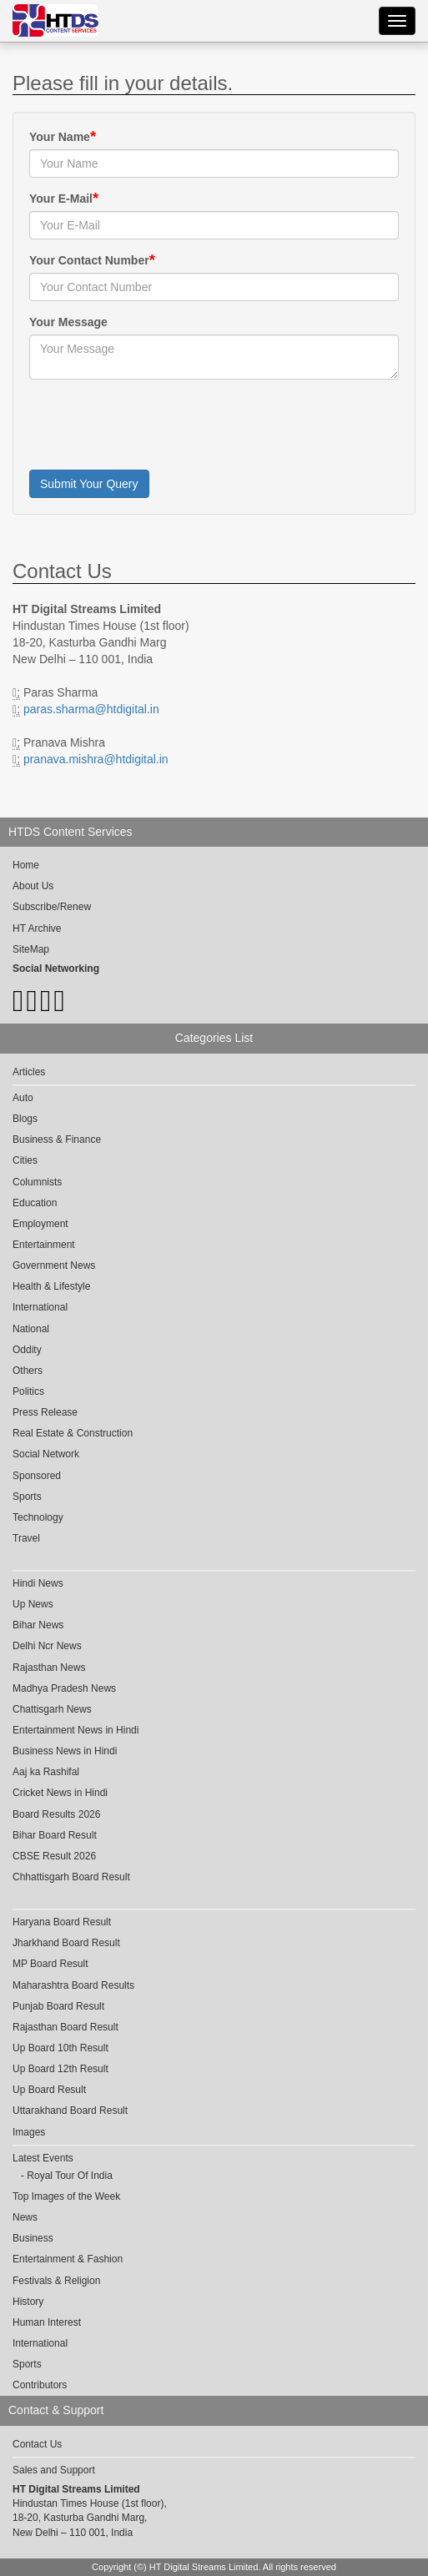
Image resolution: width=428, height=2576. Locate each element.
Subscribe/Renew (52, 907)
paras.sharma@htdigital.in (91, 709)
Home (26, 865)
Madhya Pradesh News (64, 1688)
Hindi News (38, 1583)
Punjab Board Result (58, 2006)
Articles (29, 1072)
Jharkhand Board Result (66, 1943)
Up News (33, 1604)
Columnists (37, 1182)
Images (29, 2132)
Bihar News (38, 1625)
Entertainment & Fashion (68, 2259)
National (31, 1329)
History (28, 2301)
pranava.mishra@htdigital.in (96, 759)
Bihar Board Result (55, 1835)
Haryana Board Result (62, 1922)
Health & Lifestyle (51, 1286)
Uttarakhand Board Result (70, 2110)
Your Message (68, 322)
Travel (26, 1538)
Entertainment (44, 1244)
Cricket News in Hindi (60, 1793)
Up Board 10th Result (60, 2048)
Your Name (59, 136)
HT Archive (37, 928)
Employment (40, 1224)
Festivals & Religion (56, 2281)
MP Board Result (50, 1964)
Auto (23, 1098)
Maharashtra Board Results (73, 1985)
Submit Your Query (89, 484)
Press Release (45, 1412)
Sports (27, 1496)
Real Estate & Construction (73, 1433)
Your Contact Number (89, 260)
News (25, 2217)
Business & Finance (57, 1139)
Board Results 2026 (56, 1814)
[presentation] (156, 424)
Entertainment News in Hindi (75, 1730)
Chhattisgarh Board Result (71, 1877)
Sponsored (37, 1476)
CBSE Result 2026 (54, 1856)
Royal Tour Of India (70, 2175)
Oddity (27, 1350)
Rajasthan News (49, 1667)
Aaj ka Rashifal (46, 1772)
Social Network (46, 1454)
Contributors (40, 2385)
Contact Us (37, 2444)
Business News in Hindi (65, 1751)
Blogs (25, 1118)
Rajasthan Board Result (65, 2027)
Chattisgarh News (52, 1709)
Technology (38, 1517)
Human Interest (47, 2322)
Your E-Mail (61, 198)
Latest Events (43, 2158)
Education (35, 1203)
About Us (33, 886)
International (40, 1307)
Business (33, 2238)
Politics (28, 1391)
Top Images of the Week (66, 2196)
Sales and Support (54, 2470)
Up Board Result (49, 2090)
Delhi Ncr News (47, 1646)
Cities (25, 1160)
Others (28, 1370)
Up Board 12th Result (60, 2069)
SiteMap (31, 949)
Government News (54, 1265)
